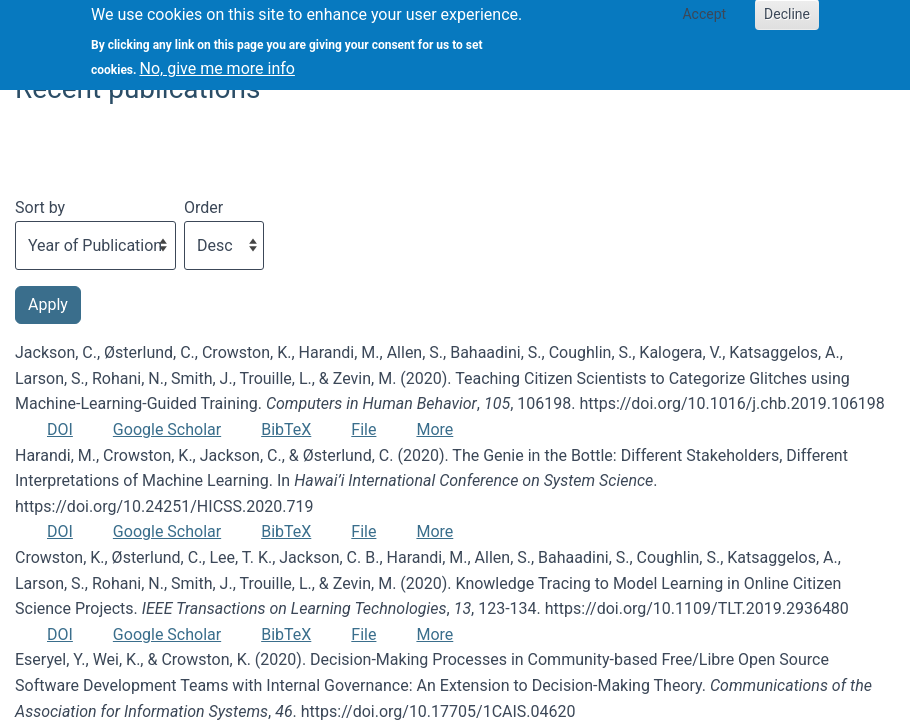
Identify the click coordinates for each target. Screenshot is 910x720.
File (363, 429)
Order (203, 207)
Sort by (40, 207)
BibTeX (286, 429)
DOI (60, 429)
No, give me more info (217, 61)
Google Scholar (167, 429)
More (434, 429)
